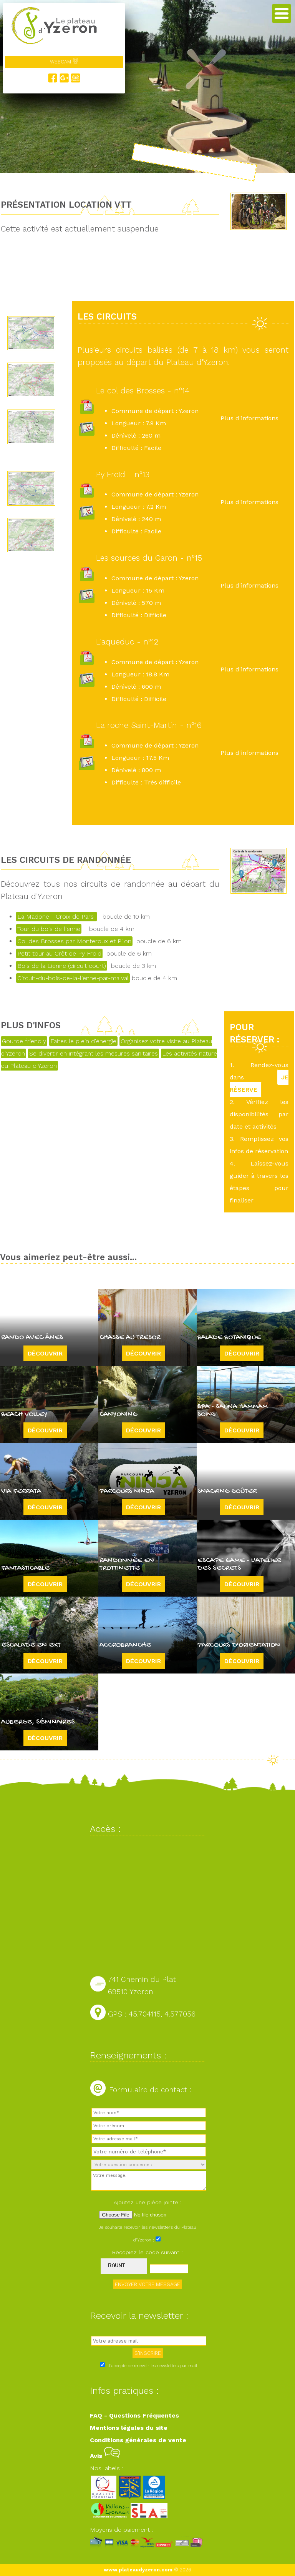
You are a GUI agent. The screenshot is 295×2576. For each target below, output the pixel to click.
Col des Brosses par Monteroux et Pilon (74, 941)
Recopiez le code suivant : (147, 2252)
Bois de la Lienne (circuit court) (61, 965)
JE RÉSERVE (259, 1083)
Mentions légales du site (128, 2427)
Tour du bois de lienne (48, 928)
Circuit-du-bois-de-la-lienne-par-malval (73, 978)
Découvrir (45, 1353)
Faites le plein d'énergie (83, 1041)
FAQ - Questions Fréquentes (134, 2415)
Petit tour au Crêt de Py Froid (59, 953)
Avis (105, 2455)
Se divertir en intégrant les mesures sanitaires (93, 1053)
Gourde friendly (24, 1041)
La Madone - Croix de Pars (56, 916)
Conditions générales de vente (138, 2440)
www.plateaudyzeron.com (138, 2570)
